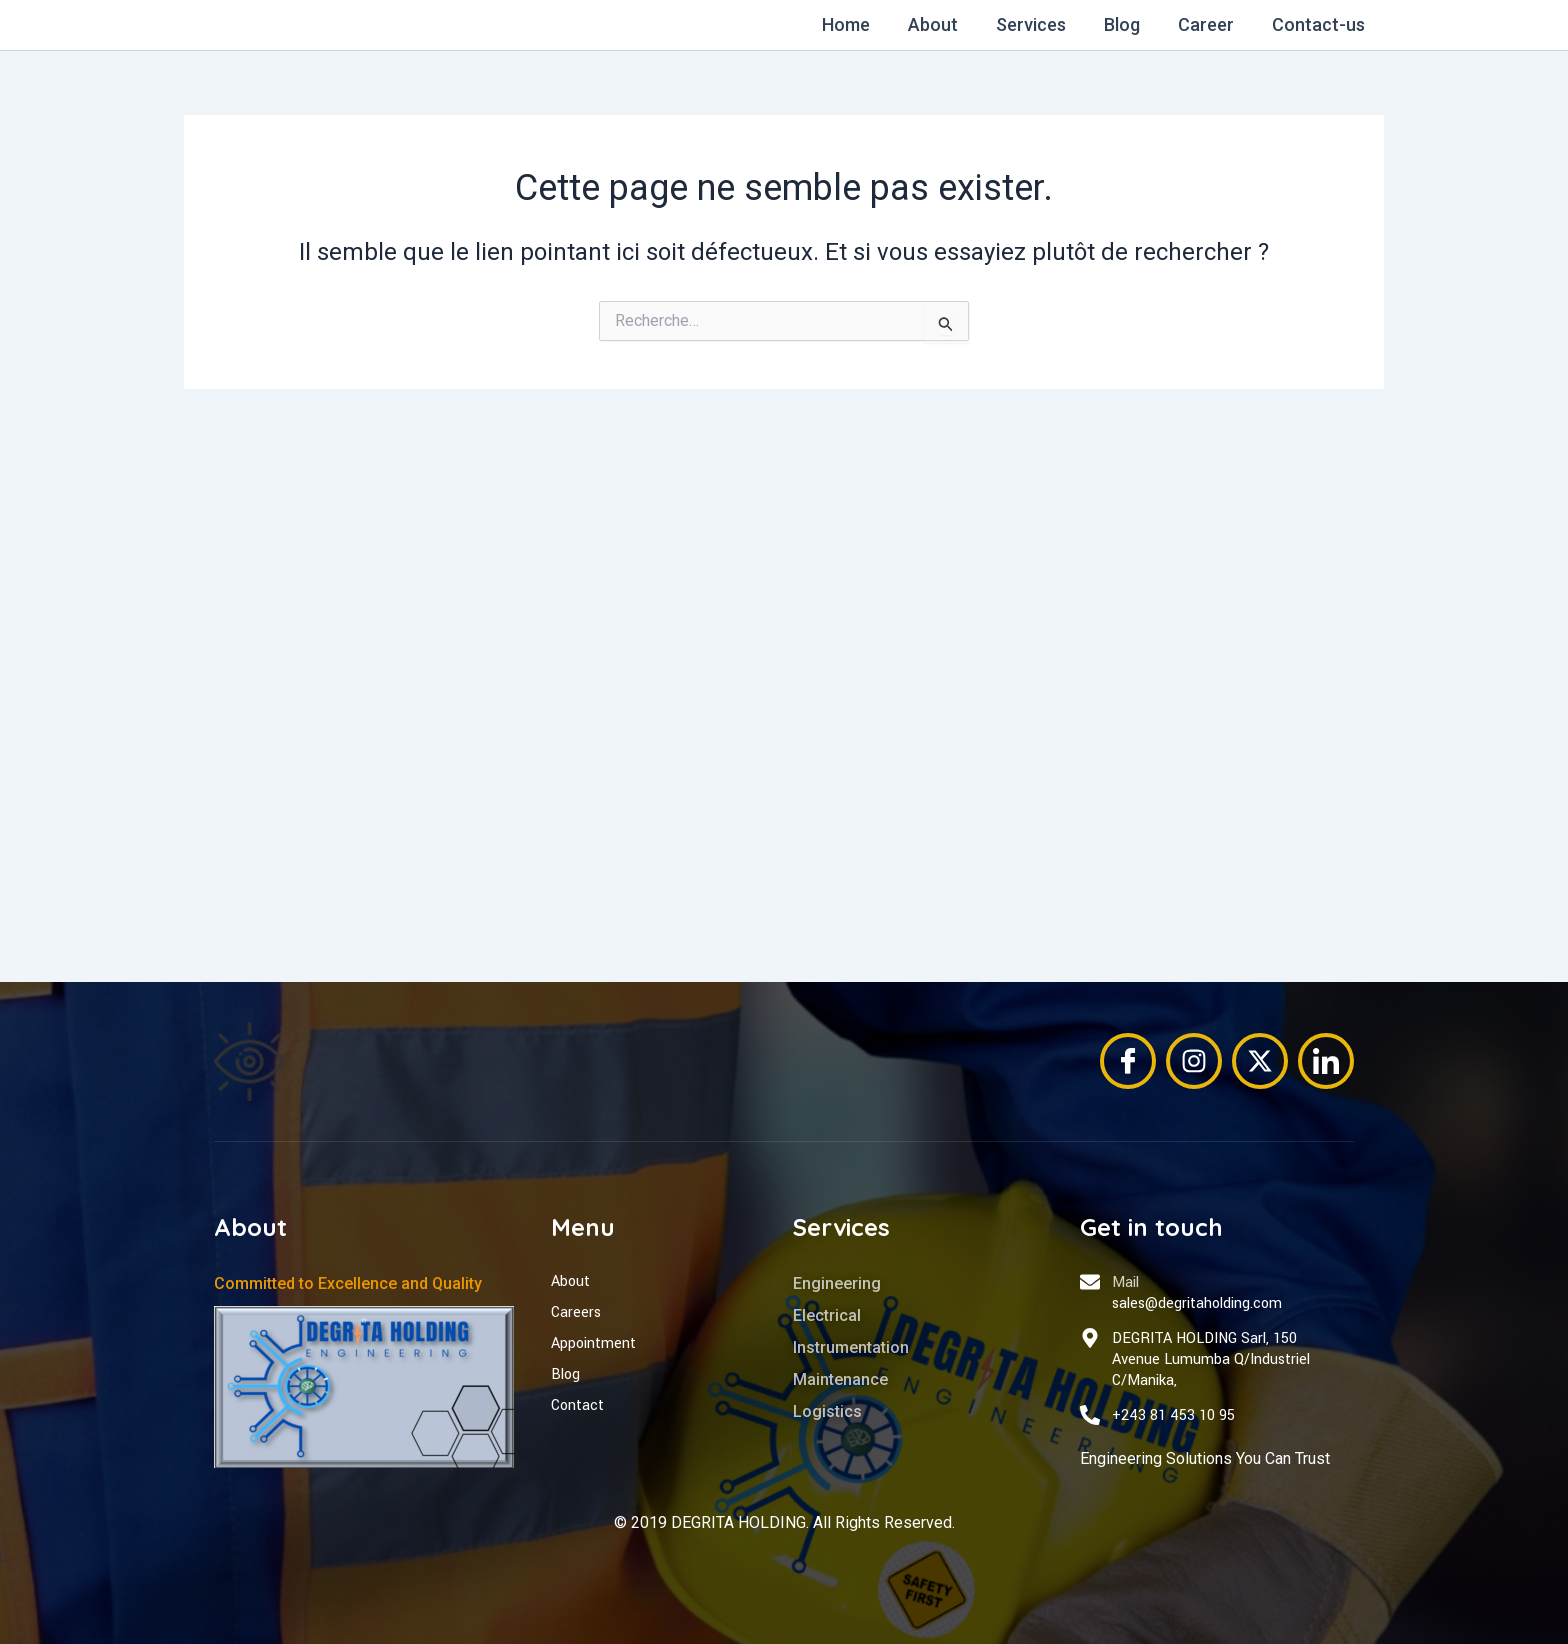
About (942, 24)
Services (1038, 24)
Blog (1127, 24)
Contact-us (1319, 24)
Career (1209, 24)
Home (857, 24)
